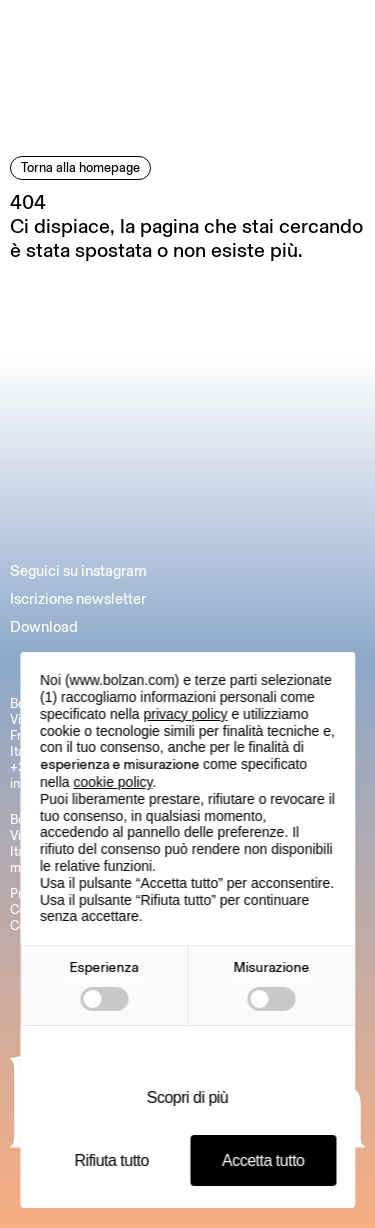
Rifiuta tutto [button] (112, 1160)
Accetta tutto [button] (263, 1160)
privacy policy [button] (186, 714)
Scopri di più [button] (188, 1097)
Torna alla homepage (80, 167)
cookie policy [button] (112, 782)
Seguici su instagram (78, 571)
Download (44, 627)
